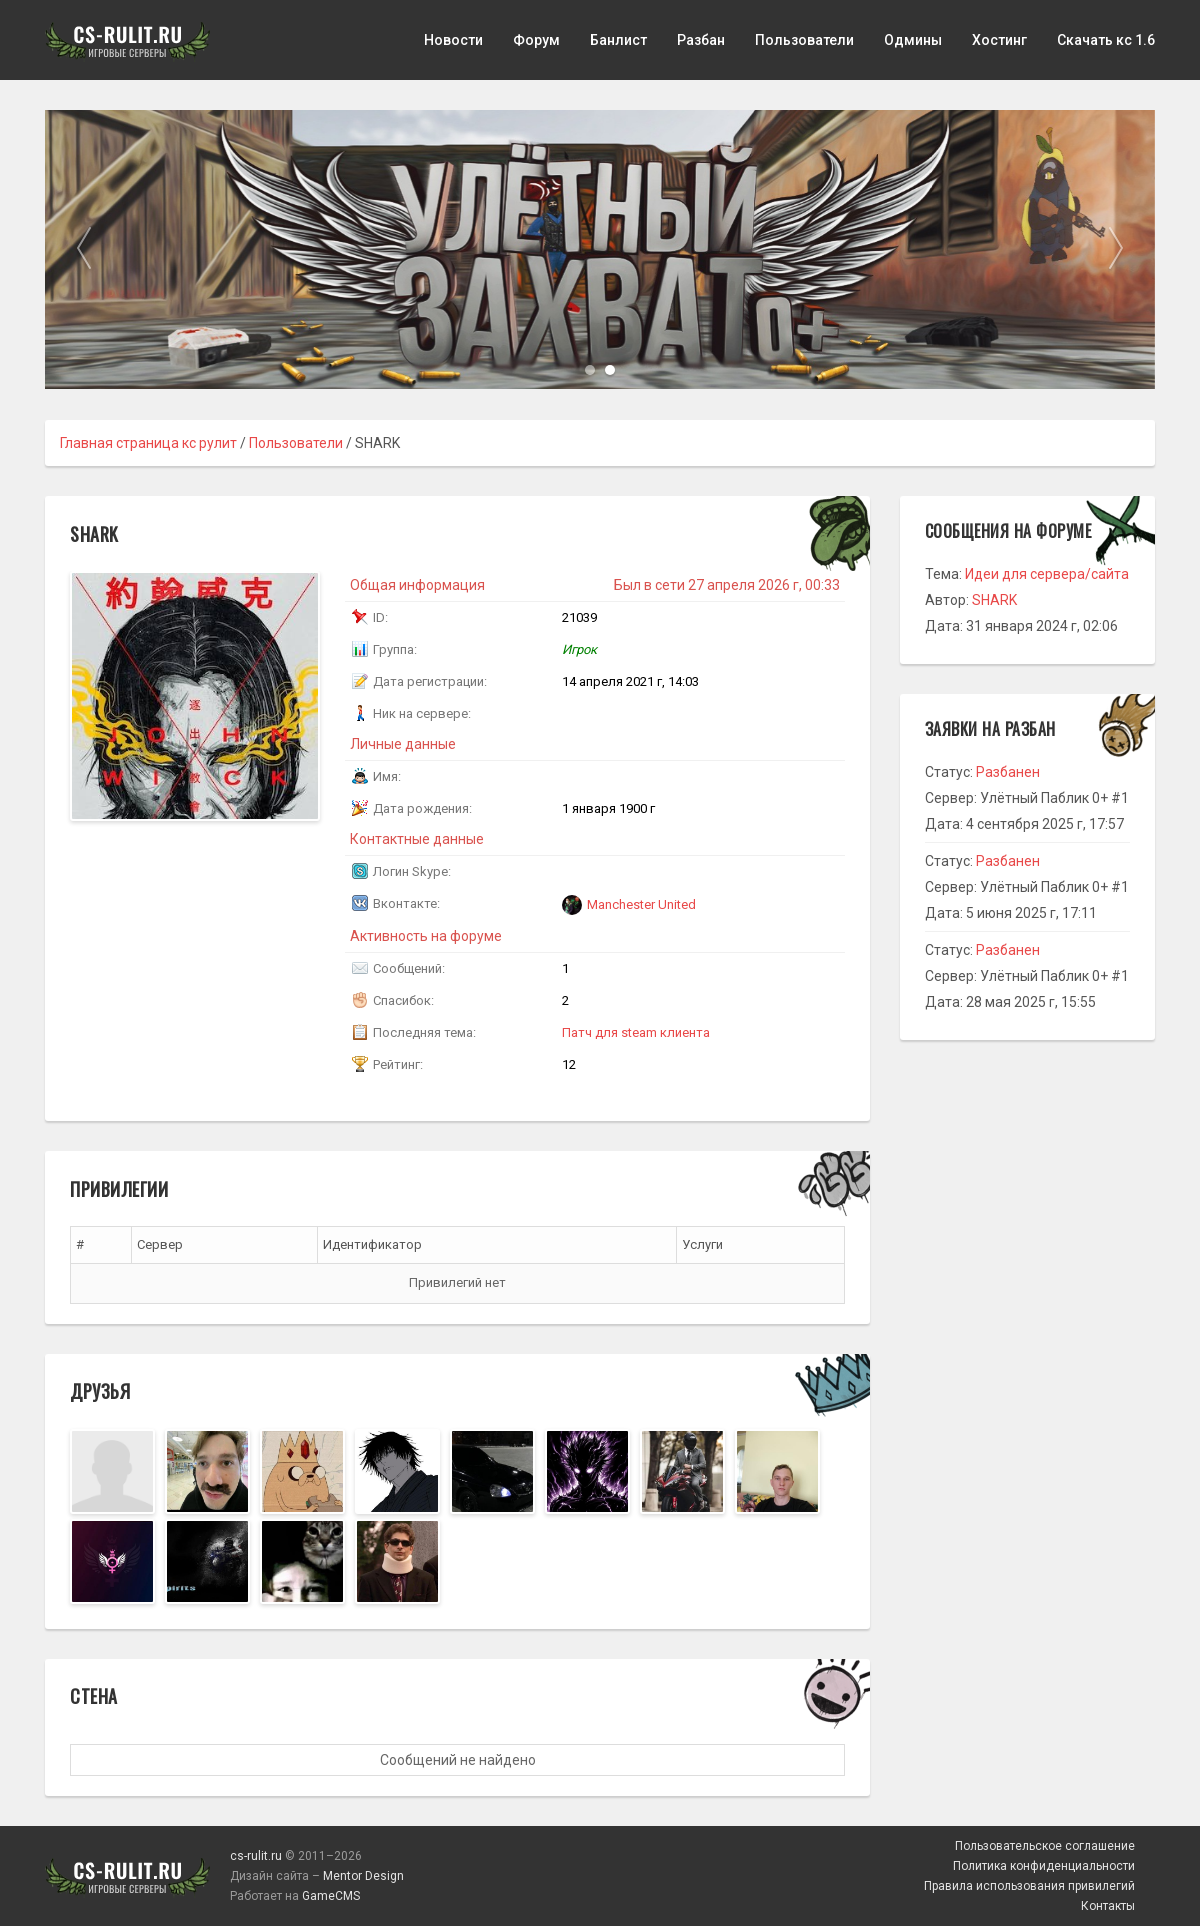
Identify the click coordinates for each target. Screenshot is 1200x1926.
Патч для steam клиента (636, 1032)
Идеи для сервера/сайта (1047, 574)
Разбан (701, 40)
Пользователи (804, 40)
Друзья (100, 1391)
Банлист (618, 40)
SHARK (994, 600)
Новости (453, 40)
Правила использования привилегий (1029, 1886)
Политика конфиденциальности (1044, 1866)
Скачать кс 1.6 (1106, 40)
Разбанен (1008, 772)
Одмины (913, 40)
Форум (536, 40)
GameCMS (331, 1896)
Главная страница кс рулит (148, 443)
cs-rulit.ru (256, 1856)
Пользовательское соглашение (1045, 1846)
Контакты (1108, 1906)
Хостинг (999, 40)
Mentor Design (363, 1876)
